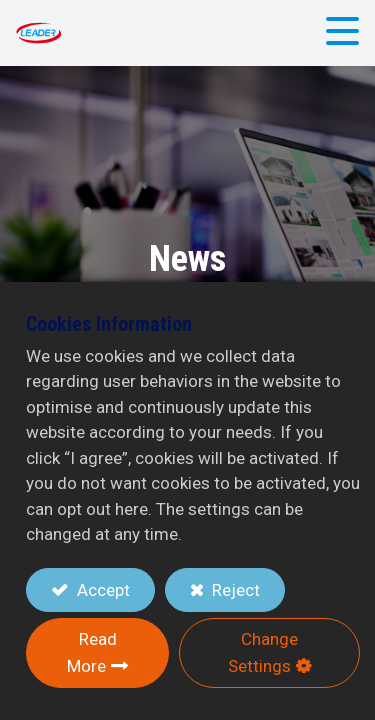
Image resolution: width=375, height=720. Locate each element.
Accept (101, 590)
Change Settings (263, 652)
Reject (234, 590)
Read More (92, 652)
